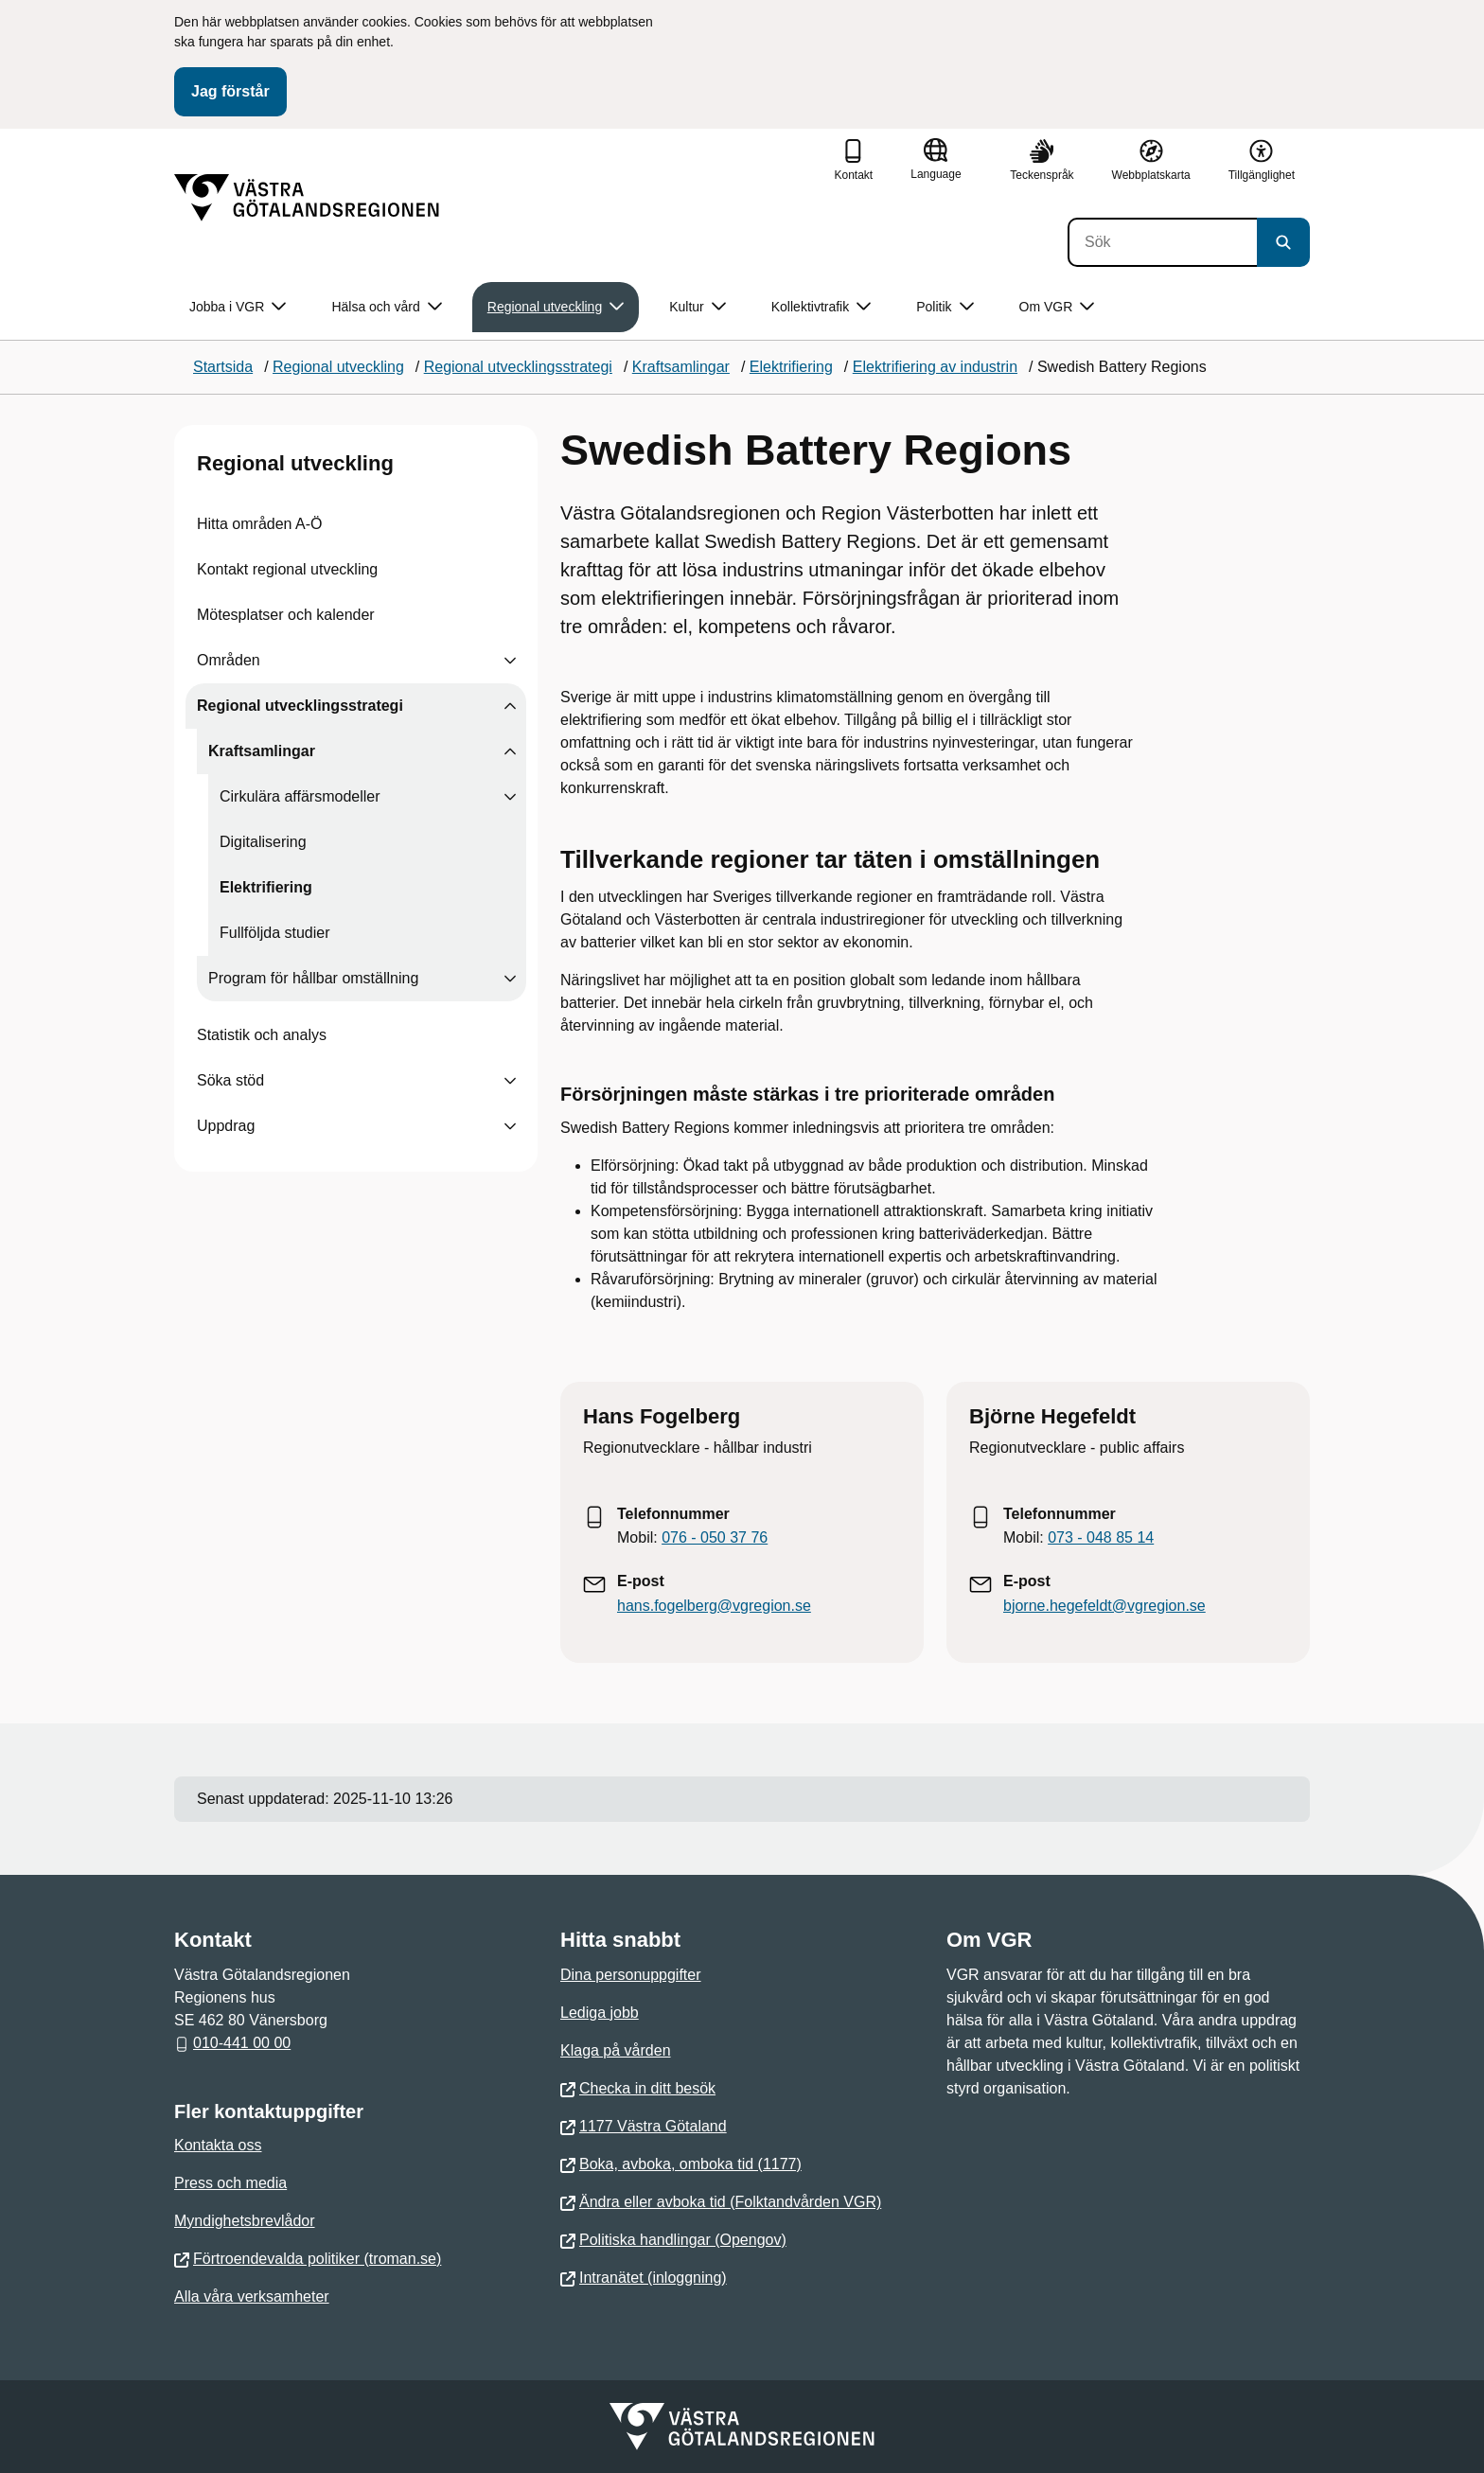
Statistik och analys (262, 1035)
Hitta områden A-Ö (260, 524)
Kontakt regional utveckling (287, 569)
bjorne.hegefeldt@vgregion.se (1104, 1606)
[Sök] (1162, 242)
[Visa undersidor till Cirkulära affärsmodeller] (510, 797)
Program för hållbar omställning (313, 978)
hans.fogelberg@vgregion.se (714, 1606)
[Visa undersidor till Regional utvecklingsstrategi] (510, 706)
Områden (228, 660)
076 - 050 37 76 (715, 1537)
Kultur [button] (697, 307)
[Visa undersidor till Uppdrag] (510, 1126)
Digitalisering (263, 842)
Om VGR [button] (1057, 307)
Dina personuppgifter (630, 1975)
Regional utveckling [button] (555, 307)
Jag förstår (230, 91)
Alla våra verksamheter (251, 2296)
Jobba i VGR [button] (237, 307)
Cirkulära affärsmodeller (300, 796)
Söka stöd (230, 1080)
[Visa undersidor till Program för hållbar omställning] (510, 979)
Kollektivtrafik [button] (821, 307)
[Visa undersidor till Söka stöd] (510, 1081)
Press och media (230, 2183)
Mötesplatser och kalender (286, 615)
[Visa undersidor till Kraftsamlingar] (510, 751)
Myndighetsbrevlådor (244, 2221)
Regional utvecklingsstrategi (300, 706)
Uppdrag (226, 1126)
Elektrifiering (266, 887)
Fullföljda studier (275, 933)
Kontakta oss (218, 2145)
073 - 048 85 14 (1101, 1537)
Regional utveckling (295, 463)
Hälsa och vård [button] (386, 307)
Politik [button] (944, 307)
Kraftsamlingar (261, 751)
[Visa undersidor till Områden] (510, 661)
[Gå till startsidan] (306, 197)
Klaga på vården (615, 2050)
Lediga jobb (599, 2013)
